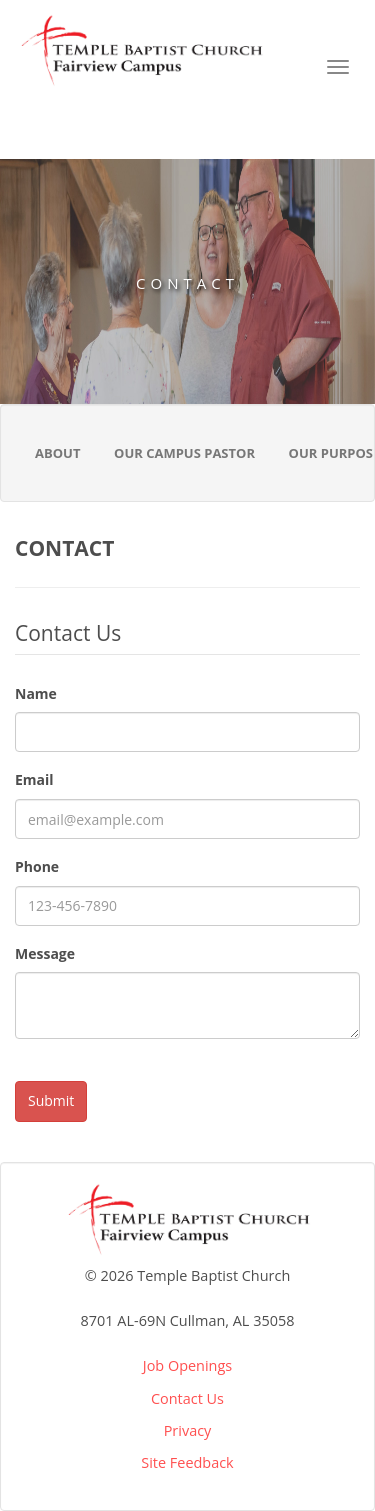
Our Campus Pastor (184, 453)
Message (45, 953)
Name (36, 693)
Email (34, 779)
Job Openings (187, 1365)
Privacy (188, 1430)
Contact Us (187, 1398)
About (57, 453)
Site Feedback (187, 1462)
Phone (37, 866)
